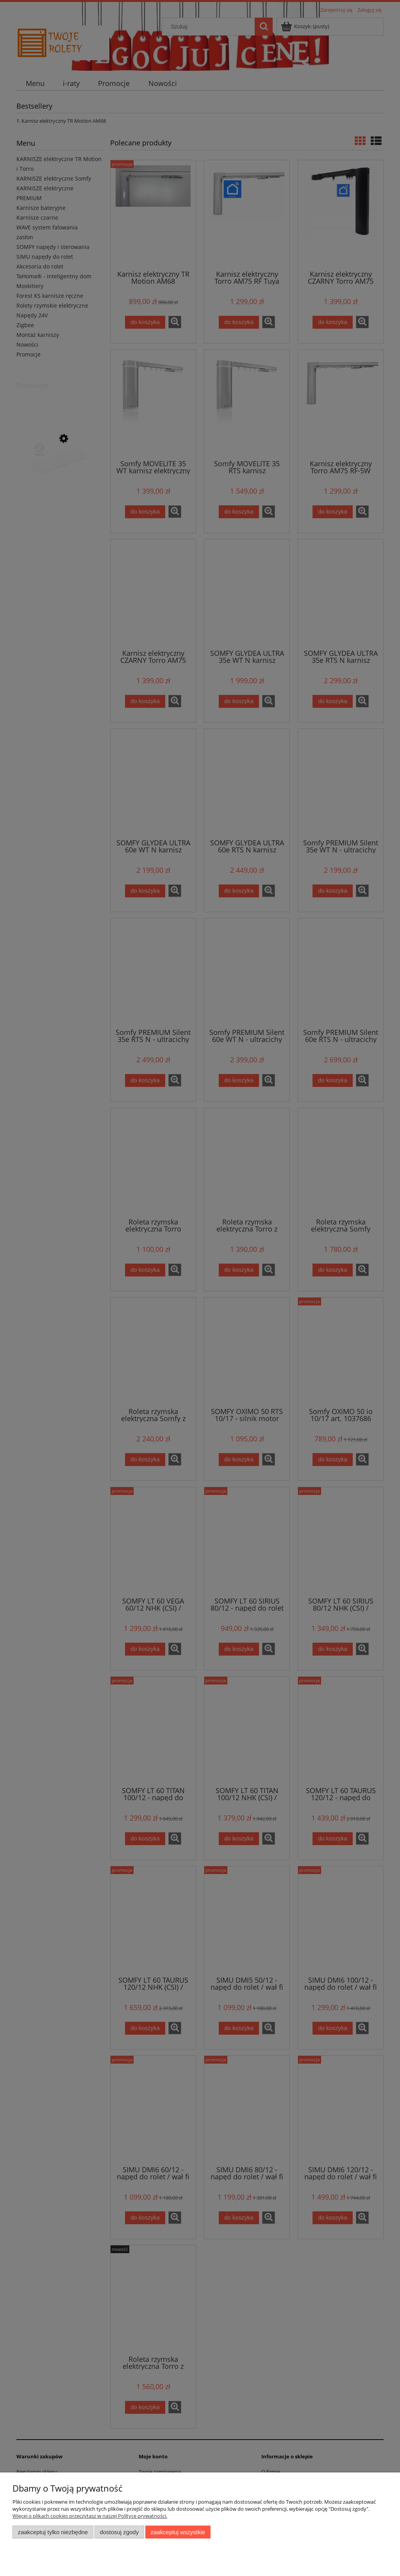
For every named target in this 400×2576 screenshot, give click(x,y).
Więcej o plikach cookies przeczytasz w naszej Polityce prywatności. (89, 2515)
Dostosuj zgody (119, 2532)
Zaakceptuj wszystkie (178, 2532)
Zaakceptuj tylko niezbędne (53, 2532)
